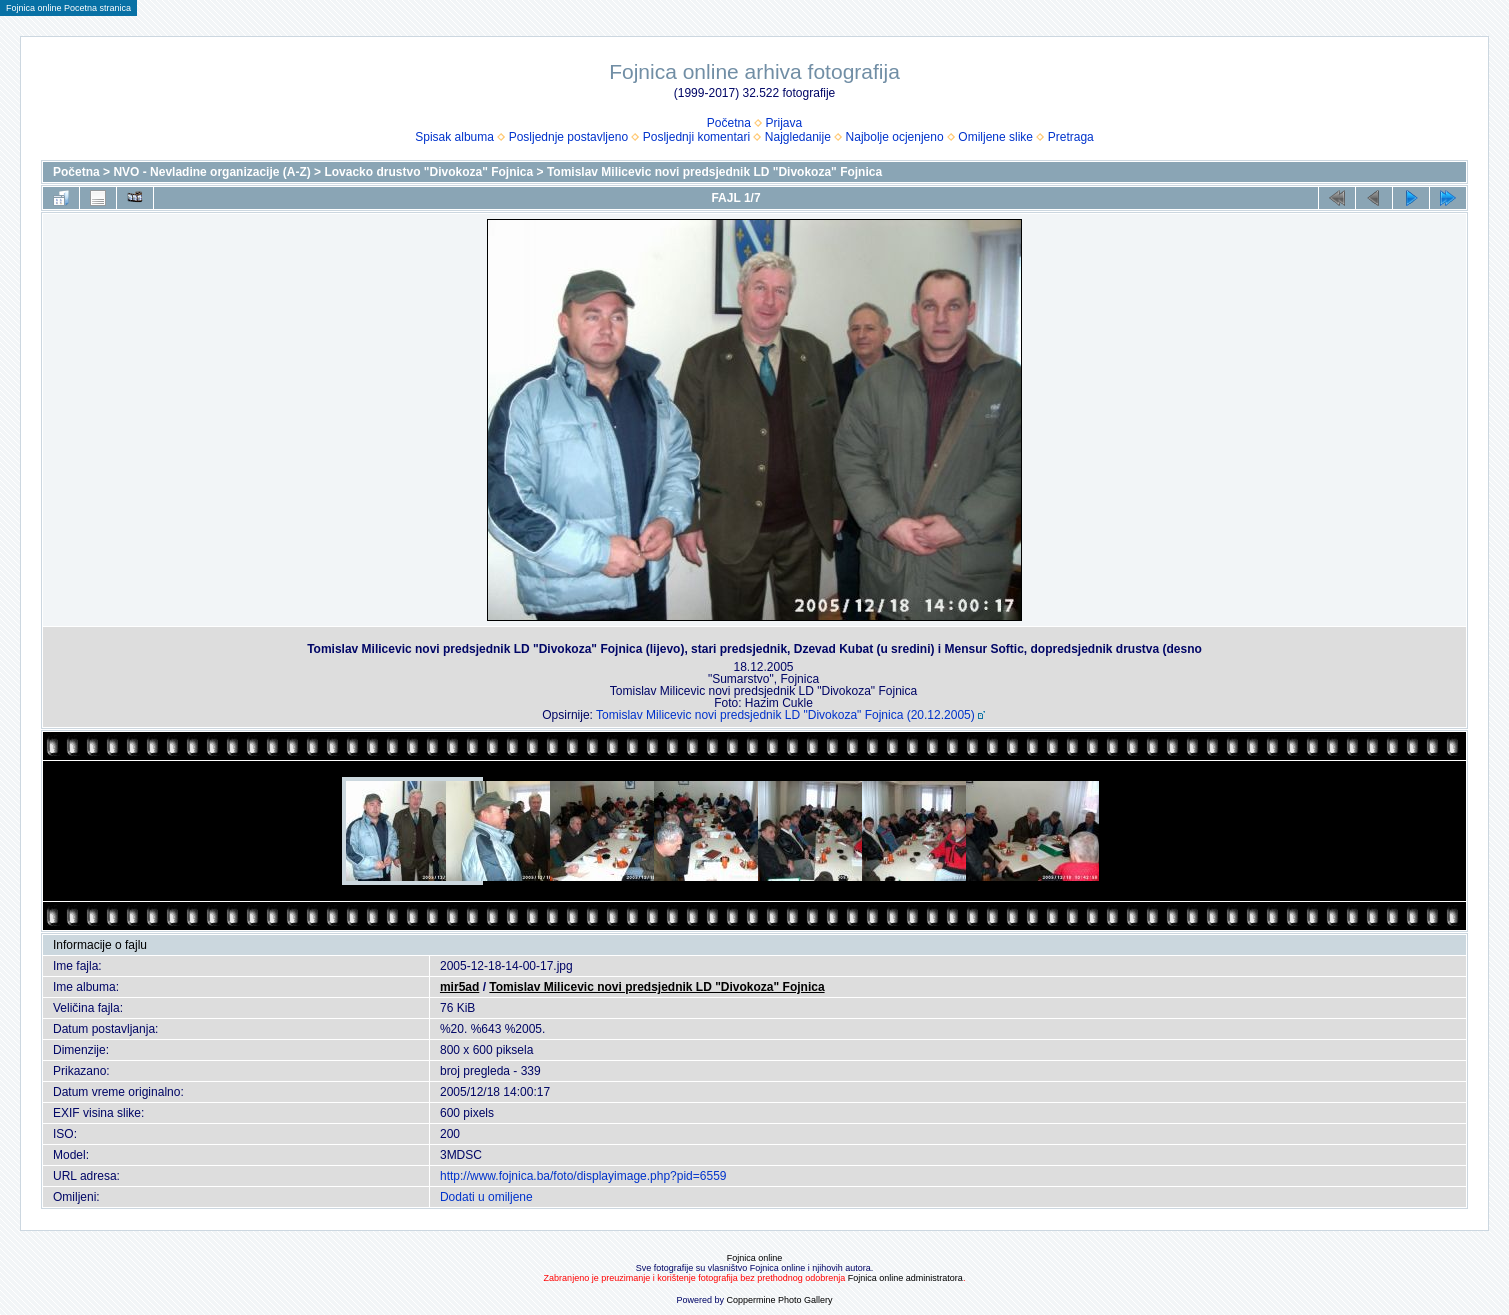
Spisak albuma (454, 137)
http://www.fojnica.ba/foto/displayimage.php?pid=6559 (583, 1176)
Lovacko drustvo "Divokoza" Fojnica (428, 172)
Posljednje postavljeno (568, 137)
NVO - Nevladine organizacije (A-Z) (211, 172)
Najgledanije (798, 137)
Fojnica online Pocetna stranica (68, 8)
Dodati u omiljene (486, 1197)
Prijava (784, 123)
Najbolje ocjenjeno (895, 137)
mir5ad (459, 987)
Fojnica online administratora (905, 1278)
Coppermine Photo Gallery (779, 1300)
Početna (729, 123)
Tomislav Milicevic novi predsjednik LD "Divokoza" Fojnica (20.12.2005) (785, 715)
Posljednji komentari (696, 137)
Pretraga (1071, 137)
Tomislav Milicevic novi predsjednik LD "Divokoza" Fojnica (714, 172)
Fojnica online (755, 1258)
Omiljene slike (995, 137)
